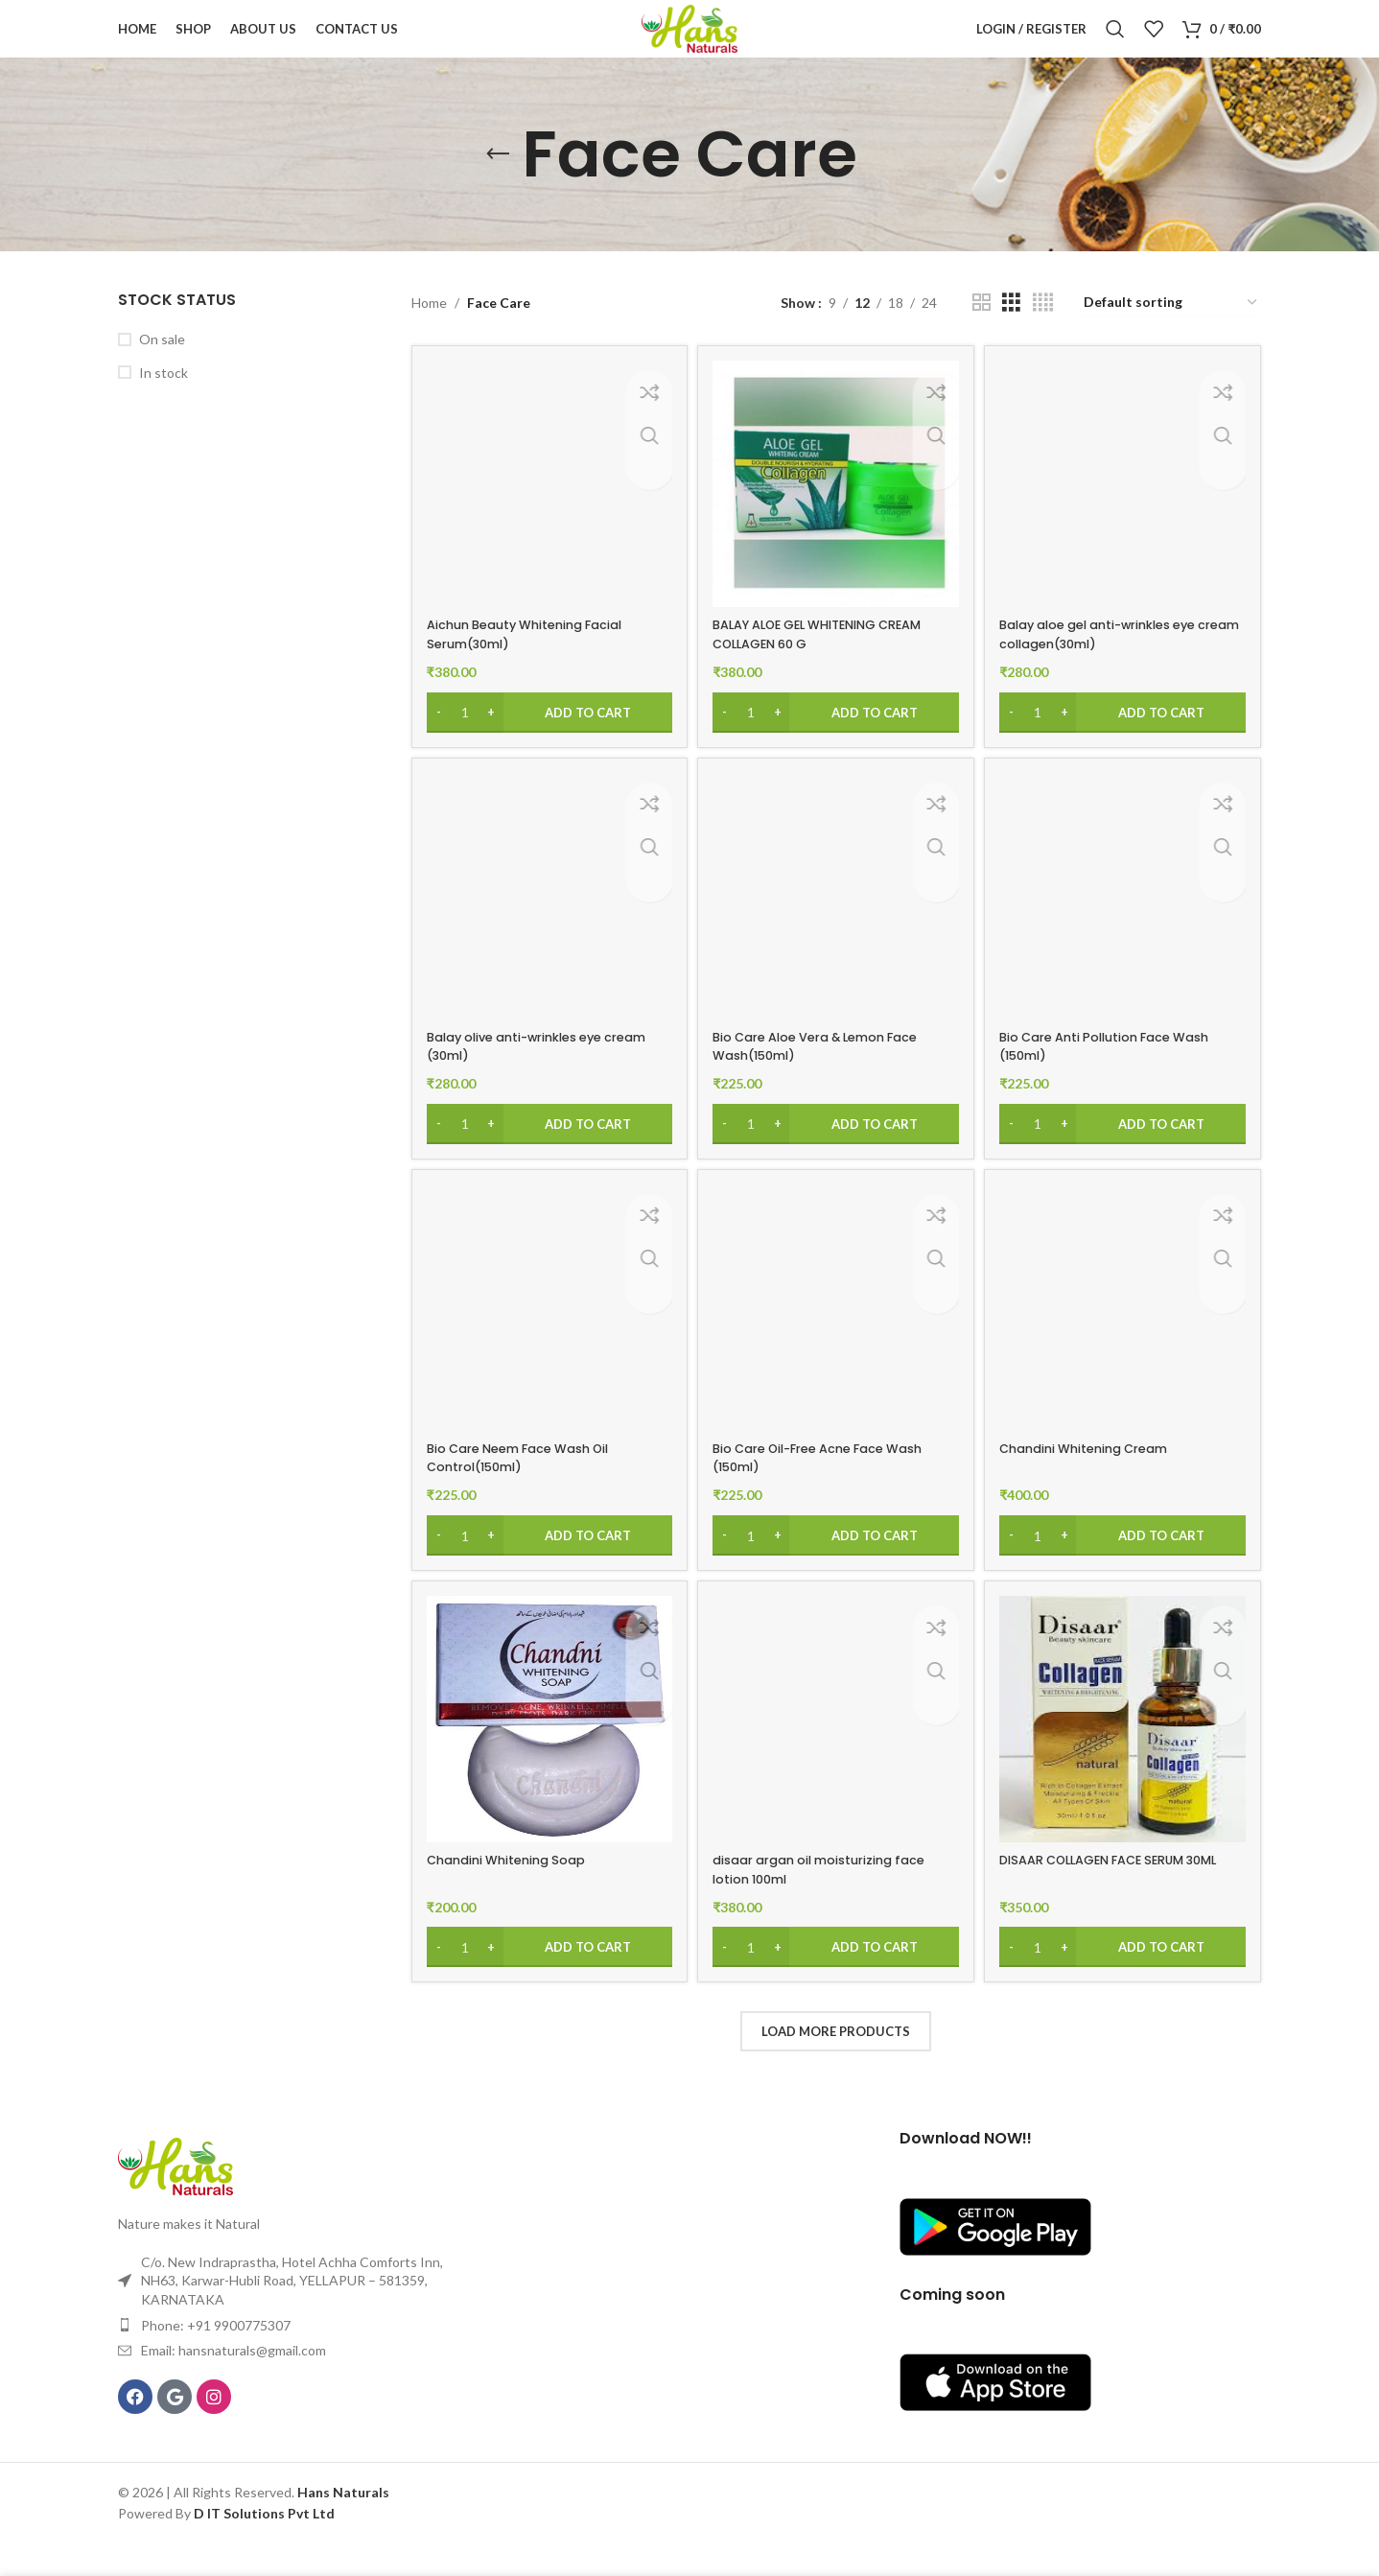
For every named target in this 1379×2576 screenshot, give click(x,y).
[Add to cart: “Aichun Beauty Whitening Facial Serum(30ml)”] (546, 734)
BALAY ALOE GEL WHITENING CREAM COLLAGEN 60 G (835, 657)
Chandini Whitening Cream (1099, 1477)
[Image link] (175, 2197)
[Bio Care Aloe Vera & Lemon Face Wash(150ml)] (836, 924)
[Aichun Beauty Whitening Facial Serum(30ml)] (546, 509)
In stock (163, 401)
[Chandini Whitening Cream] (1126, 1340)
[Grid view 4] (1043, 331)
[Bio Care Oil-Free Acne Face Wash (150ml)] (836, 1340)
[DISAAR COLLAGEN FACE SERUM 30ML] (1126, 1754)
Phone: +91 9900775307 (216, 2357)
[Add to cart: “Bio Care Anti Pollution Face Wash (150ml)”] (1126, 1150)
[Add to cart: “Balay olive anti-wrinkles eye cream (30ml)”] (546, 1150)
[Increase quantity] (491, 734)
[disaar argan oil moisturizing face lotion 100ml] (836, 1754)
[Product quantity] (465, 734)
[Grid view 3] (1011, 331)
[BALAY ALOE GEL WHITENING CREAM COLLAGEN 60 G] (836, 509)
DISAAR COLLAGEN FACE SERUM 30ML (1110, 1901)
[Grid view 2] (981, 331)
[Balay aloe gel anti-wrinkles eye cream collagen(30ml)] (1126, 509)
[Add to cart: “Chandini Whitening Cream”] (1126, 1564)
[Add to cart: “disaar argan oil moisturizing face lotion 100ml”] (836, 1979)
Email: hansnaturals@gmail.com (233, 2383)
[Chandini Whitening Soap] (546, 1754)
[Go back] (498, 183)
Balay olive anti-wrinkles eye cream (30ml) (526, 1071)
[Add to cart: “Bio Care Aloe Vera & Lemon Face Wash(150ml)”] (836, 1150)
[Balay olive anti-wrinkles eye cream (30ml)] (546, 924)
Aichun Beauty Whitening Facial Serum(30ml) (535, 657)
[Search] (1115, 43)
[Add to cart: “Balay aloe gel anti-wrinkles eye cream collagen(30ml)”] (1126, 734)
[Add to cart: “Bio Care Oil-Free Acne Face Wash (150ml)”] (836, 1564)
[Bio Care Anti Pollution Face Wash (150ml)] (1126, 924)
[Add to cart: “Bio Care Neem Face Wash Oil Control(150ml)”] (546, 1564)
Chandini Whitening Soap (514, 1891)
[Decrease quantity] (439, 734)
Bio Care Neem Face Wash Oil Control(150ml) (530, 1486)
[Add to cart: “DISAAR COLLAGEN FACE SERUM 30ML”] (1126, 1979)
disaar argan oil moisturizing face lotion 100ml (834, 1901)
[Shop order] (1171, 332)
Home (429, 331)
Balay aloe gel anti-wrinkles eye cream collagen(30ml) (1118, 657)
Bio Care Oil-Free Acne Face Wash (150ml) (835, 1486)
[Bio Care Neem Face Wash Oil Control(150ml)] (546, 1340)
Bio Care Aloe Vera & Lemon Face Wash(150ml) (833, 1071)
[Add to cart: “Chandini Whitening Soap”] (546, 1979)
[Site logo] (689, 42)
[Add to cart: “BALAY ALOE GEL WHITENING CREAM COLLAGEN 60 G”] (836, 734)
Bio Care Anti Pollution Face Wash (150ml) (1123, 1071)
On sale (162, 368)
